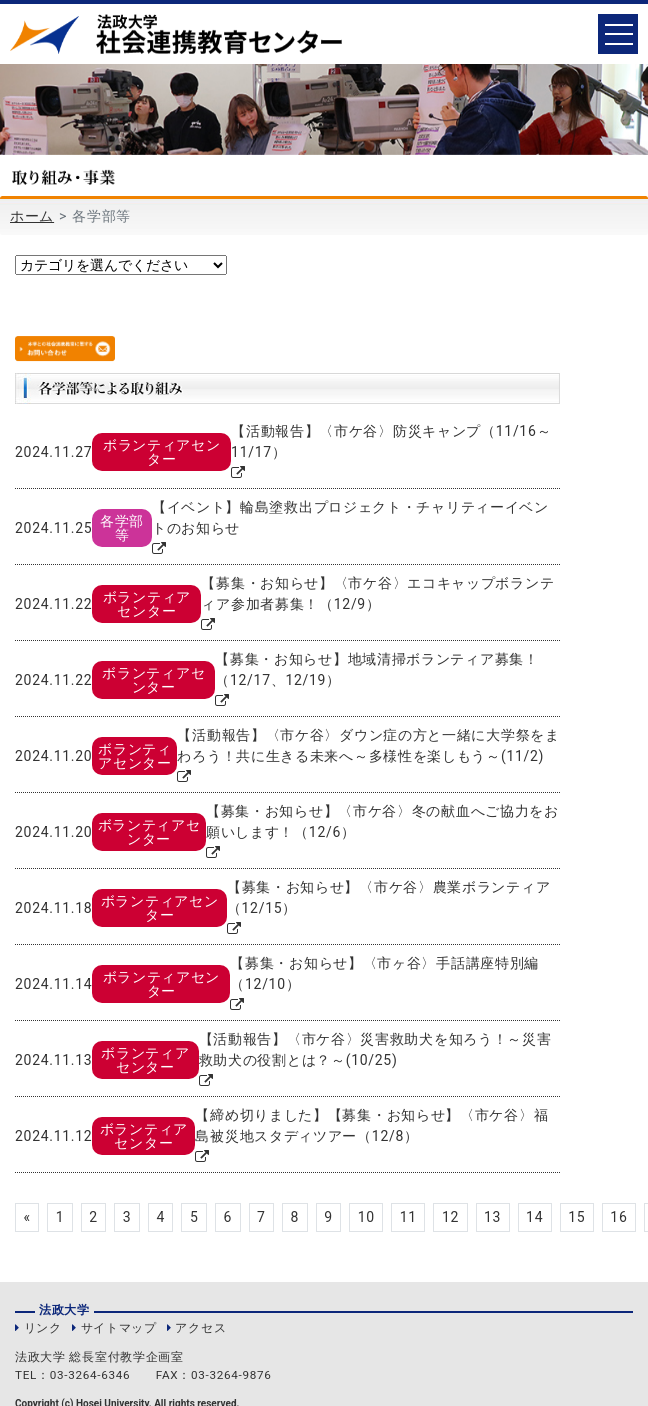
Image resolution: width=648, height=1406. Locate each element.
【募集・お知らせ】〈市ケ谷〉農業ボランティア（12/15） (388, 897)
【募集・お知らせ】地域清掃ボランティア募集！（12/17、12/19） (376, 669)
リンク (43, 1328)
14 (535, 1217)
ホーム (32, 216)
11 (408, 1217)
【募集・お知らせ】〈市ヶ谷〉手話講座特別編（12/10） (384, 973)
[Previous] (27, 1218)
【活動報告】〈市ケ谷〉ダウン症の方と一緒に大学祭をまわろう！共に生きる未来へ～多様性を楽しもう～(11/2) (368, 745)
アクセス (200, 1328)
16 (619, 1217)
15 (577, 1217)
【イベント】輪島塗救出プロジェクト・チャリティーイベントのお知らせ (350, 517)
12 (450, 1217)
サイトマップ (119, 1328)
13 (492, 1217)
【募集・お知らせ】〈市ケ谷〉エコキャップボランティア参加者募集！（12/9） (377, 593)
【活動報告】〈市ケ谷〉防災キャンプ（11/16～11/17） (391, 441)
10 (366, 1217)
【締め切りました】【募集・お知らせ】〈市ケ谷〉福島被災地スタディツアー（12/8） (371, 1125)
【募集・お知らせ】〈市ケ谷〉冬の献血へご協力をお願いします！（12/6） (382, 821)
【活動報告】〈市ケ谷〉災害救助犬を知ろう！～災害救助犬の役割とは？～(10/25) (375, 1049)
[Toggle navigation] (618, 34)
